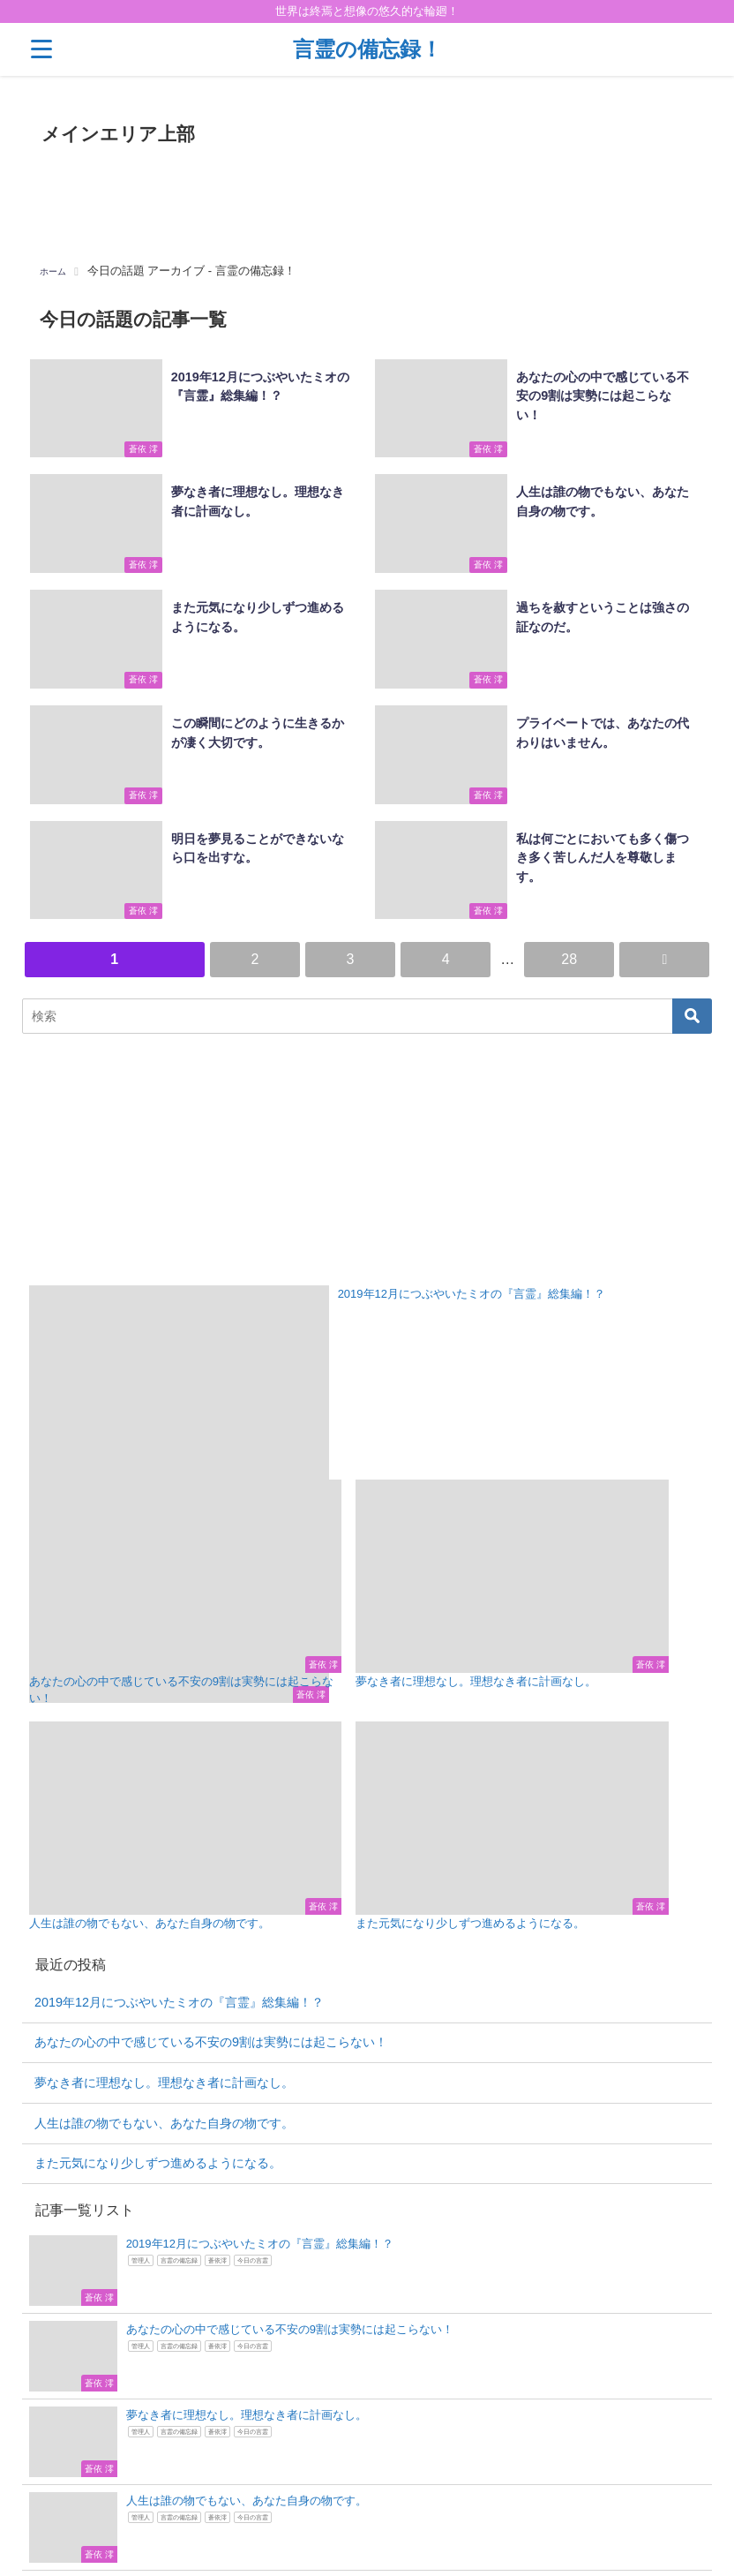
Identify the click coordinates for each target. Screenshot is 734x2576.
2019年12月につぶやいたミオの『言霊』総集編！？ (179, 1895)
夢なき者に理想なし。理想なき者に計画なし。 (164, 1977)
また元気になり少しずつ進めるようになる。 (157, 2057)
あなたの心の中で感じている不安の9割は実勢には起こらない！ (210, 1936)
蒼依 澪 (135, 452)
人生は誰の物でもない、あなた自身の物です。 (164, 2016)
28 (569, 954)
